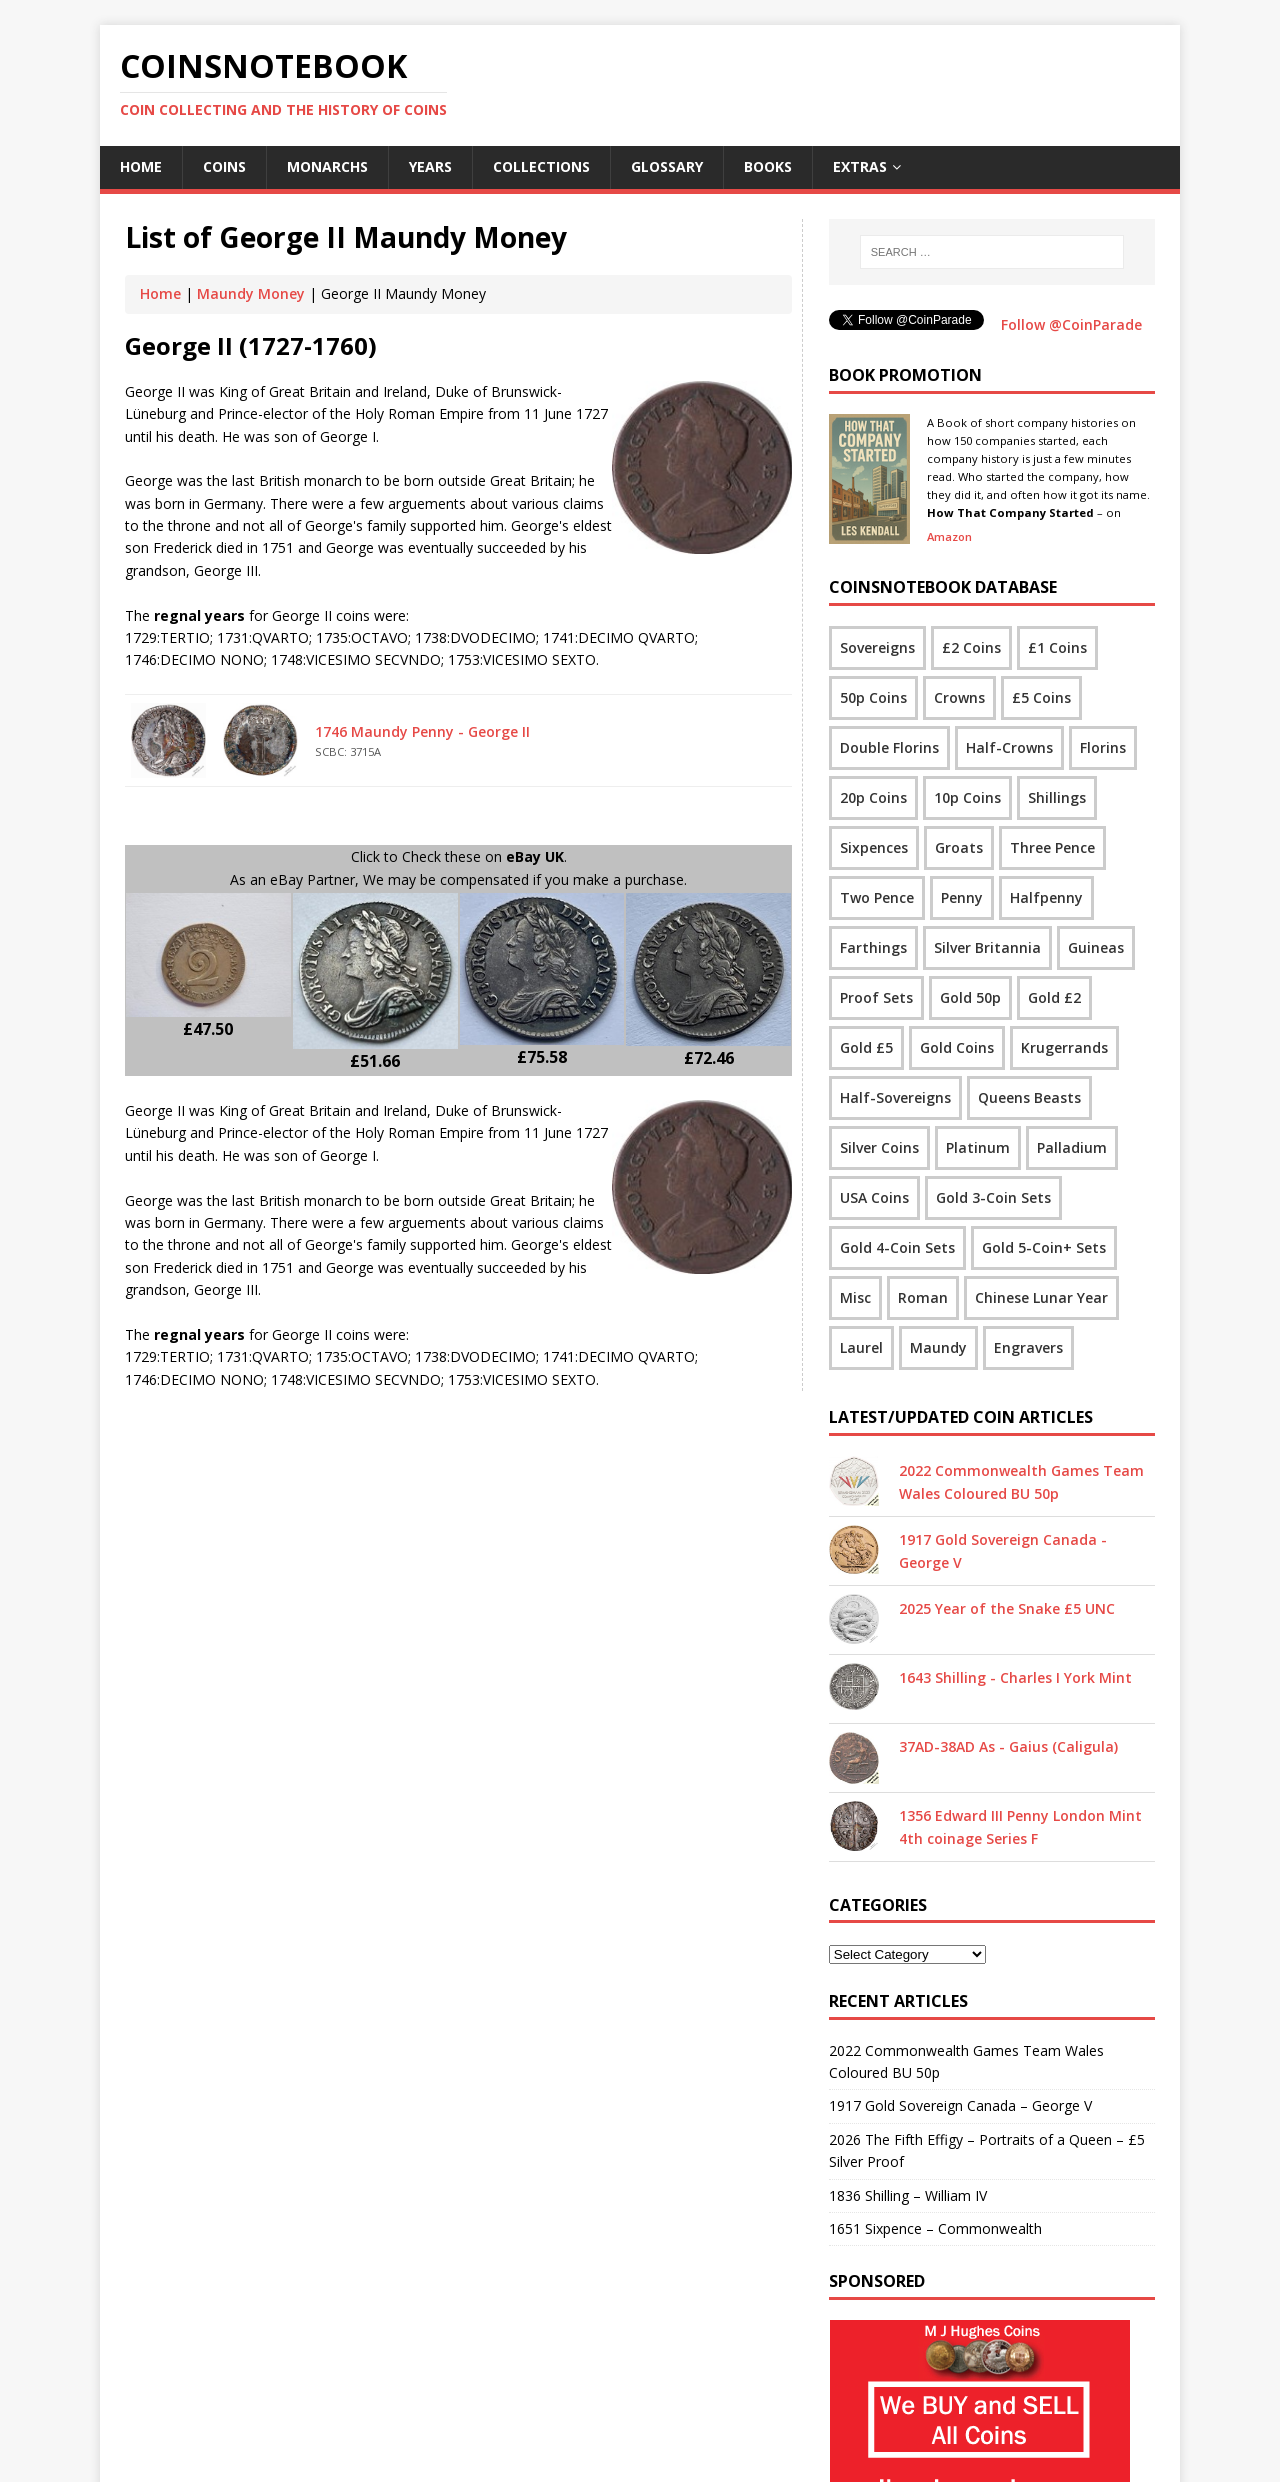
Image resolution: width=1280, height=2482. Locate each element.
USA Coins (874, 1197)
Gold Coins (957, 1047)
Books (768, 166)
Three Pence (1052, 847)
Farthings (873, 947)
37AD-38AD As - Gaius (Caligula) (1008, 1746)
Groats (959, 847)
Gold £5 (866, 1047)
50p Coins (873, 697)
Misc (855, 1297)
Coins (224, 166)
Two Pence (877, 897)
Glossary (667, 166)
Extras (860, 166)
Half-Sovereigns (895, 1097)
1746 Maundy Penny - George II (422, 731)
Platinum (978, 1147)
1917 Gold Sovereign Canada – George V (960, 2105)
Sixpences (874, 847)
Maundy (938, 1347)
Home (141, 166)
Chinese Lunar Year (1041, 1297)
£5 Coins (1041, 697)
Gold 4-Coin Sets (897, 1247)
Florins (1103, 747)
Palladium (1072, 1147)
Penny (962, 897)
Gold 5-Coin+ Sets (1044, 1247)
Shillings (1057, 797)
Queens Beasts (1029, 1097)
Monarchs (327, 166)
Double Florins (889, 747)
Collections (541, 166)
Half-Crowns (1009, 747)
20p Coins (873, 797)
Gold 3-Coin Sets (993, 1197)
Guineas (1096, 947)
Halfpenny (1046, 897)
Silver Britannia (987, 947)
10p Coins (967, 797)
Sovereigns (877, 647)
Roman (923, 1297)
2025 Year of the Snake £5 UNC (1007, 1608)
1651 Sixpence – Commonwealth (935, 2228)
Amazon (949, 536)
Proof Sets (876, 997)
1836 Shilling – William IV (908, 2195)
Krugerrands (1064, 1047)
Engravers (1028, 1347)
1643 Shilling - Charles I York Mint (1015, 1677)
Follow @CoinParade (1071, 324)
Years (430, 166)
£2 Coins (971, 647)
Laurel (861, 1347)
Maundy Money (251, 293)
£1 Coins (1057, 647)
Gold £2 (1054, 997)
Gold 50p (970, 997)
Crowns (959, 697)
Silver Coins (879, 1147)
